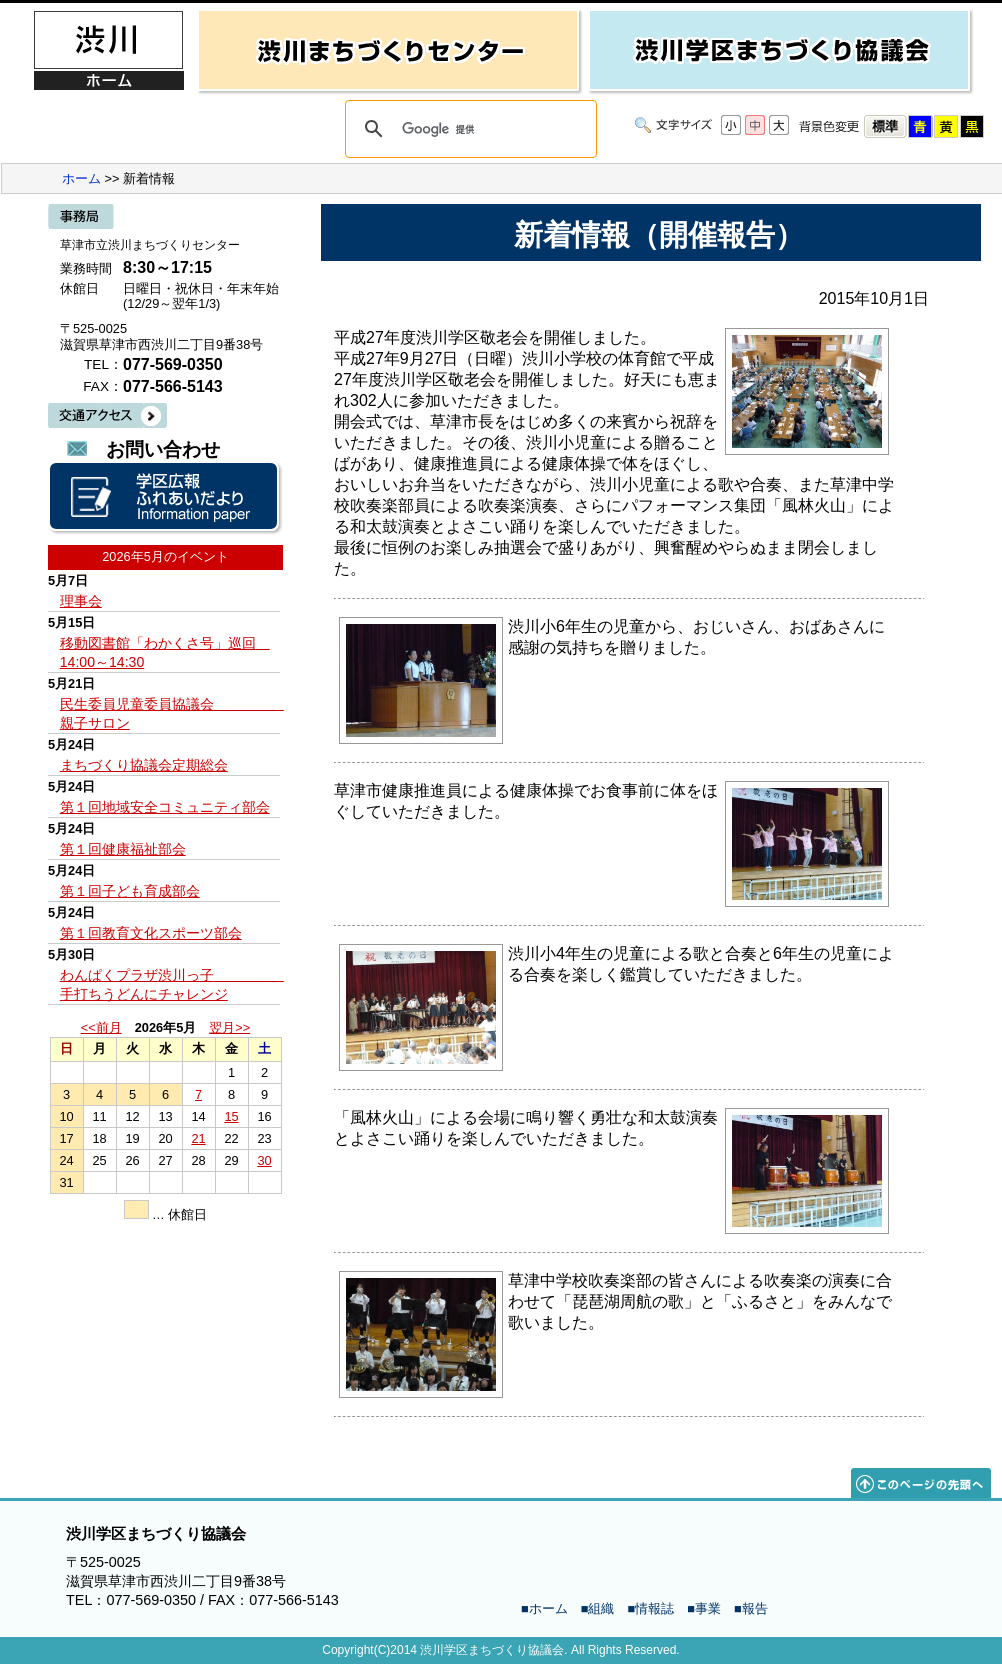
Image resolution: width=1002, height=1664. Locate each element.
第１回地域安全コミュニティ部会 (165, 807)
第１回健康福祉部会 (123, 849)
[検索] (468, 129)
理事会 (81, 601)
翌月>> (229, 1027)
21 (198, 1138)
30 (264, 1160)
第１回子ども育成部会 (130, 891)
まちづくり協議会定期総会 (144, 765)
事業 (708, 1608)
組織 (601, 1608)
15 (231, 1116)
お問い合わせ (163, 449)
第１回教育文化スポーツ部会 (151, 933)
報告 (755, 1608)
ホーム (81, 178)
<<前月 (101, 1027)
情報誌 (654, 1608)
